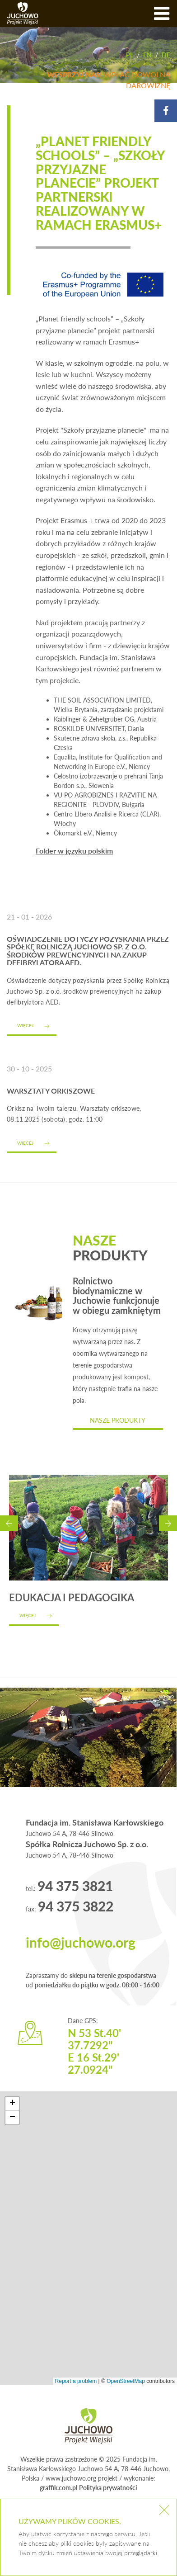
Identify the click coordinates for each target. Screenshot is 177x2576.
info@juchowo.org (80, 1942)
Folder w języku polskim (74, 850)
